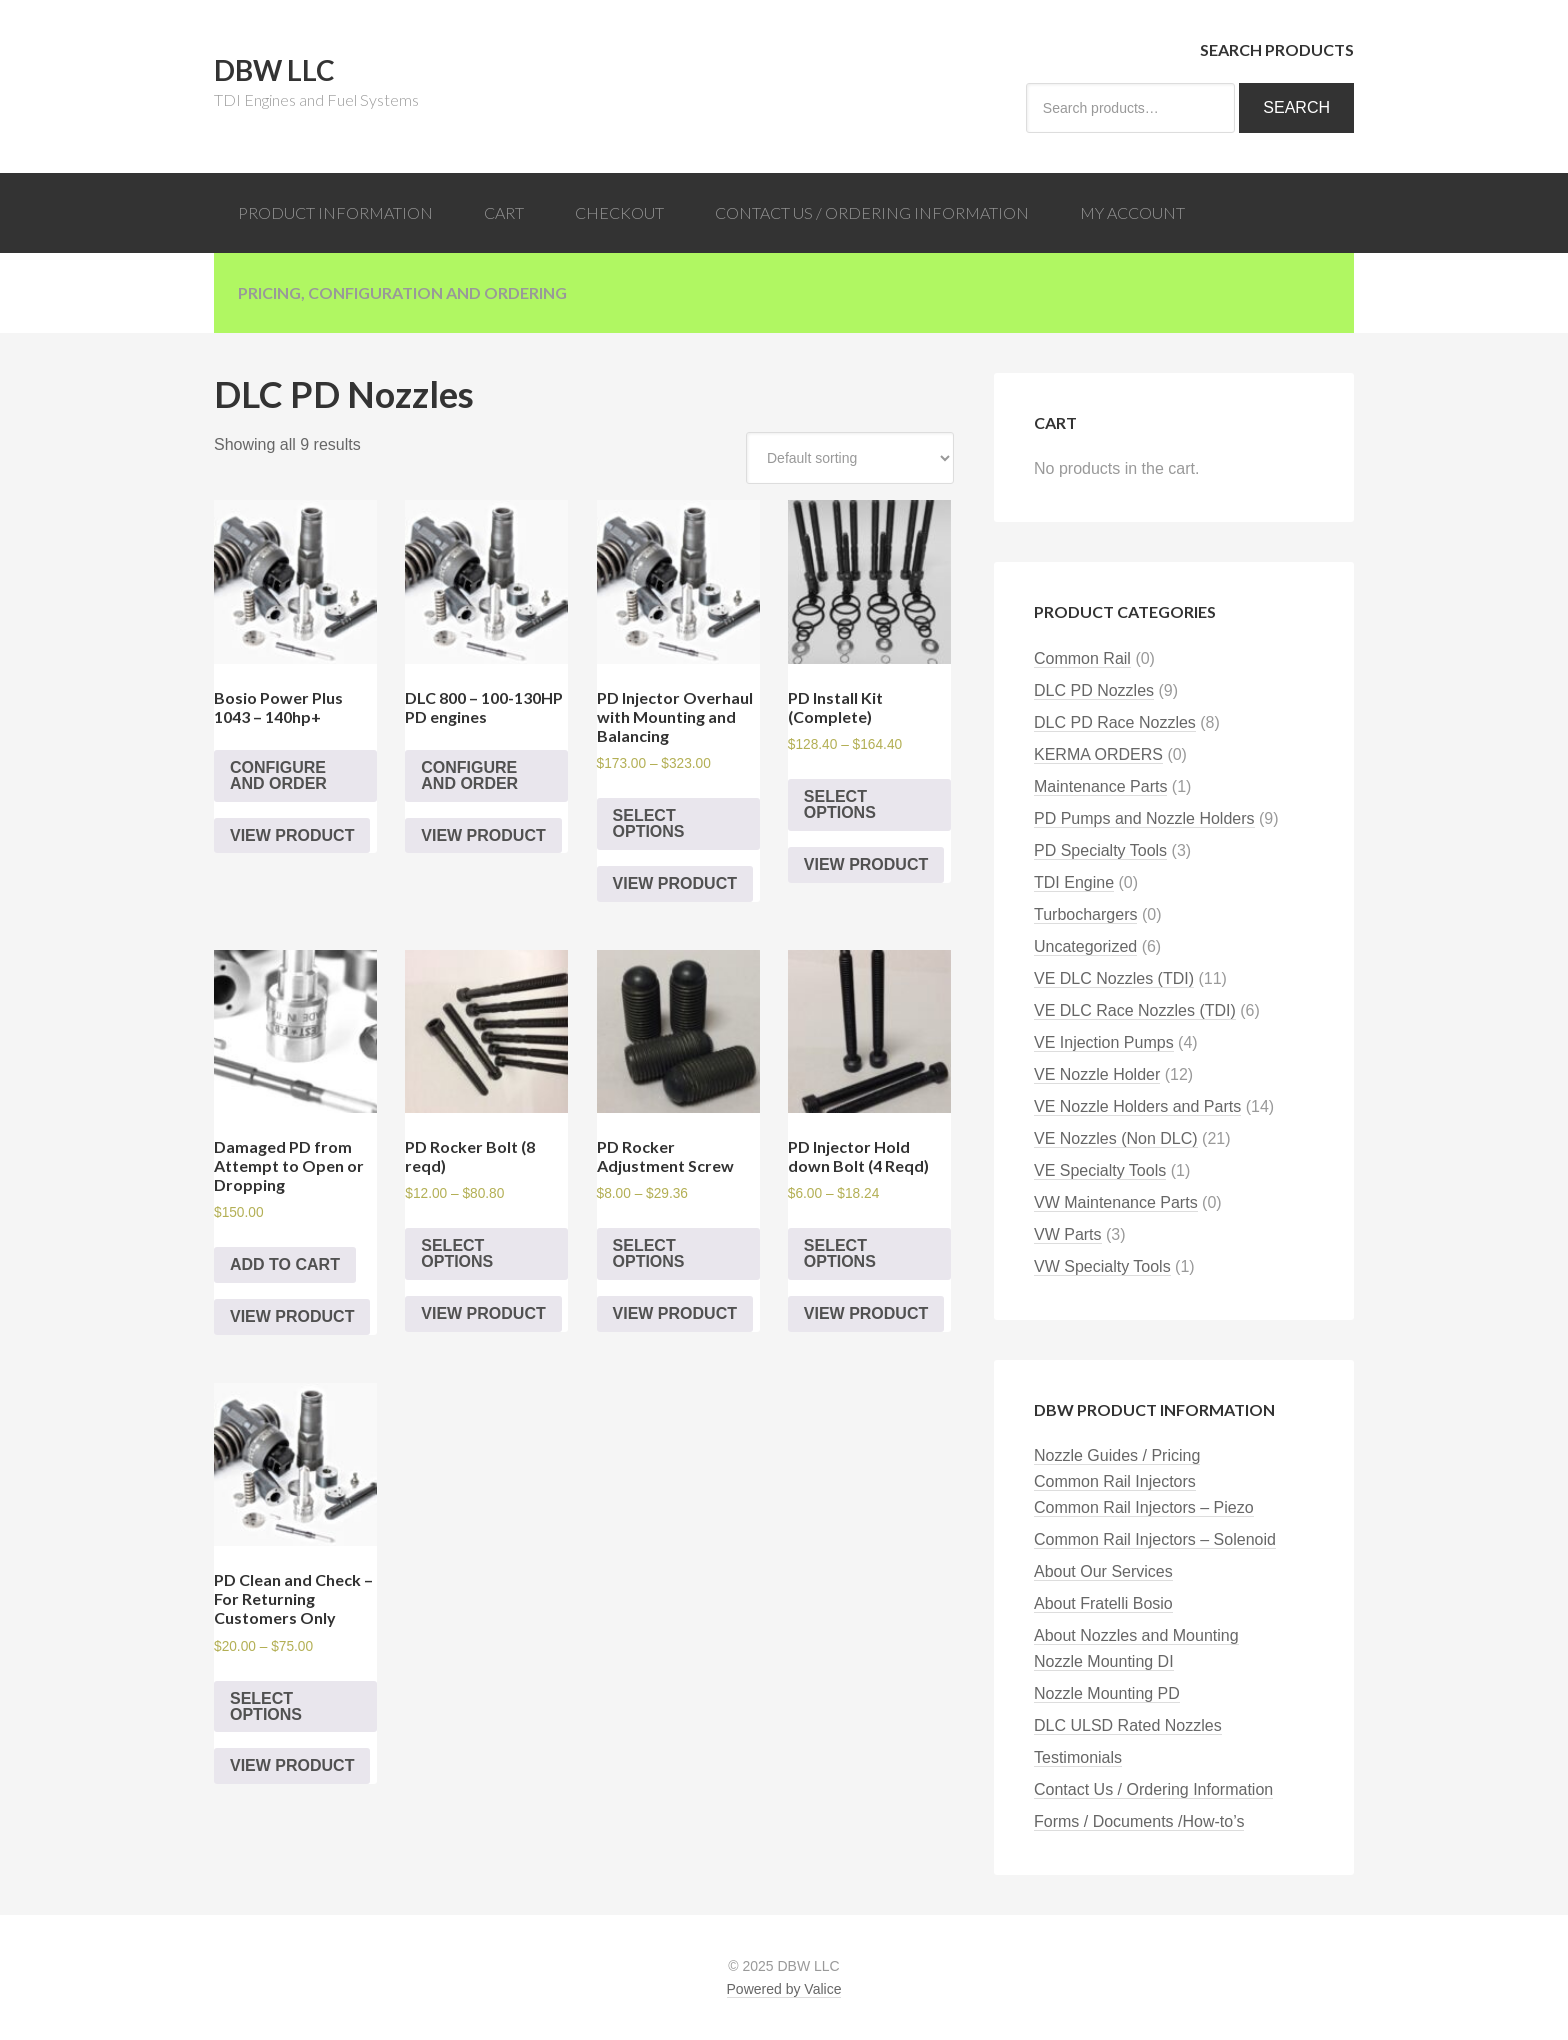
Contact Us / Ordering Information (1153, 1789)
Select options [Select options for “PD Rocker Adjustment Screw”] (649, 1253)
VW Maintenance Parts (1116, 1202)
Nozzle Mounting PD (1107, 1693)
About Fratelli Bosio (1103, 1603)
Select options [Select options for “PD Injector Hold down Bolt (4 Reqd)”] (840, 1253)
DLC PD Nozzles (1094, 690)
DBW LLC (274, 70)
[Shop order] (850, 458)
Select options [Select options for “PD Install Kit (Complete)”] (840, 804)
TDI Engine (1074, 882)
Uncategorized (1085, 946)
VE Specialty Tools (1100, 1170)
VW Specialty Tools (1102, 1266)
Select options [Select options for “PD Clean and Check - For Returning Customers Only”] (266, 1706)
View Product (292, 835)
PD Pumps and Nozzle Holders (1144, 818)
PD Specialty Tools (1100, 850)
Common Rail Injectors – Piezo (1144, 1507)
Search (1296, 107)
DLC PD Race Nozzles (1115, 722)
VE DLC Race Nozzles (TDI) (1135, 1010)
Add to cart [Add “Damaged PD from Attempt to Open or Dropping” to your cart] (285, 1264)
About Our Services (1103, 1571)
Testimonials (1078, 1757)
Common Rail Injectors (1115, 1481)
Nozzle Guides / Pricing (1117, 1455)
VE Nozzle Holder (1097, 1074)
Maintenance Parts (1100, 786)
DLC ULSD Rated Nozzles (1128, 1725)
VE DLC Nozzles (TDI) (1114, 978)
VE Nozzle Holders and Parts (1137, 1106)
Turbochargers (1085, 914)
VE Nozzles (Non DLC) (1116, 1138)
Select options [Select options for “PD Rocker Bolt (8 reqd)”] (457, 1253)
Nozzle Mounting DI (1104, 1661)
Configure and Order (278, 775)
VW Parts (1068, 1234)
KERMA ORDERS (1098, 754)
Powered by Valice (784, 1989)
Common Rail (1082, 658)
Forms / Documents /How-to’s (1139, 1821)
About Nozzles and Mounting (1136, 1635)
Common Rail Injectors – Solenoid (1155, 1539)
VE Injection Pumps (1104, 1042)
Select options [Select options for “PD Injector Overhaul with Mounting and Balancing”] (649, 823)
